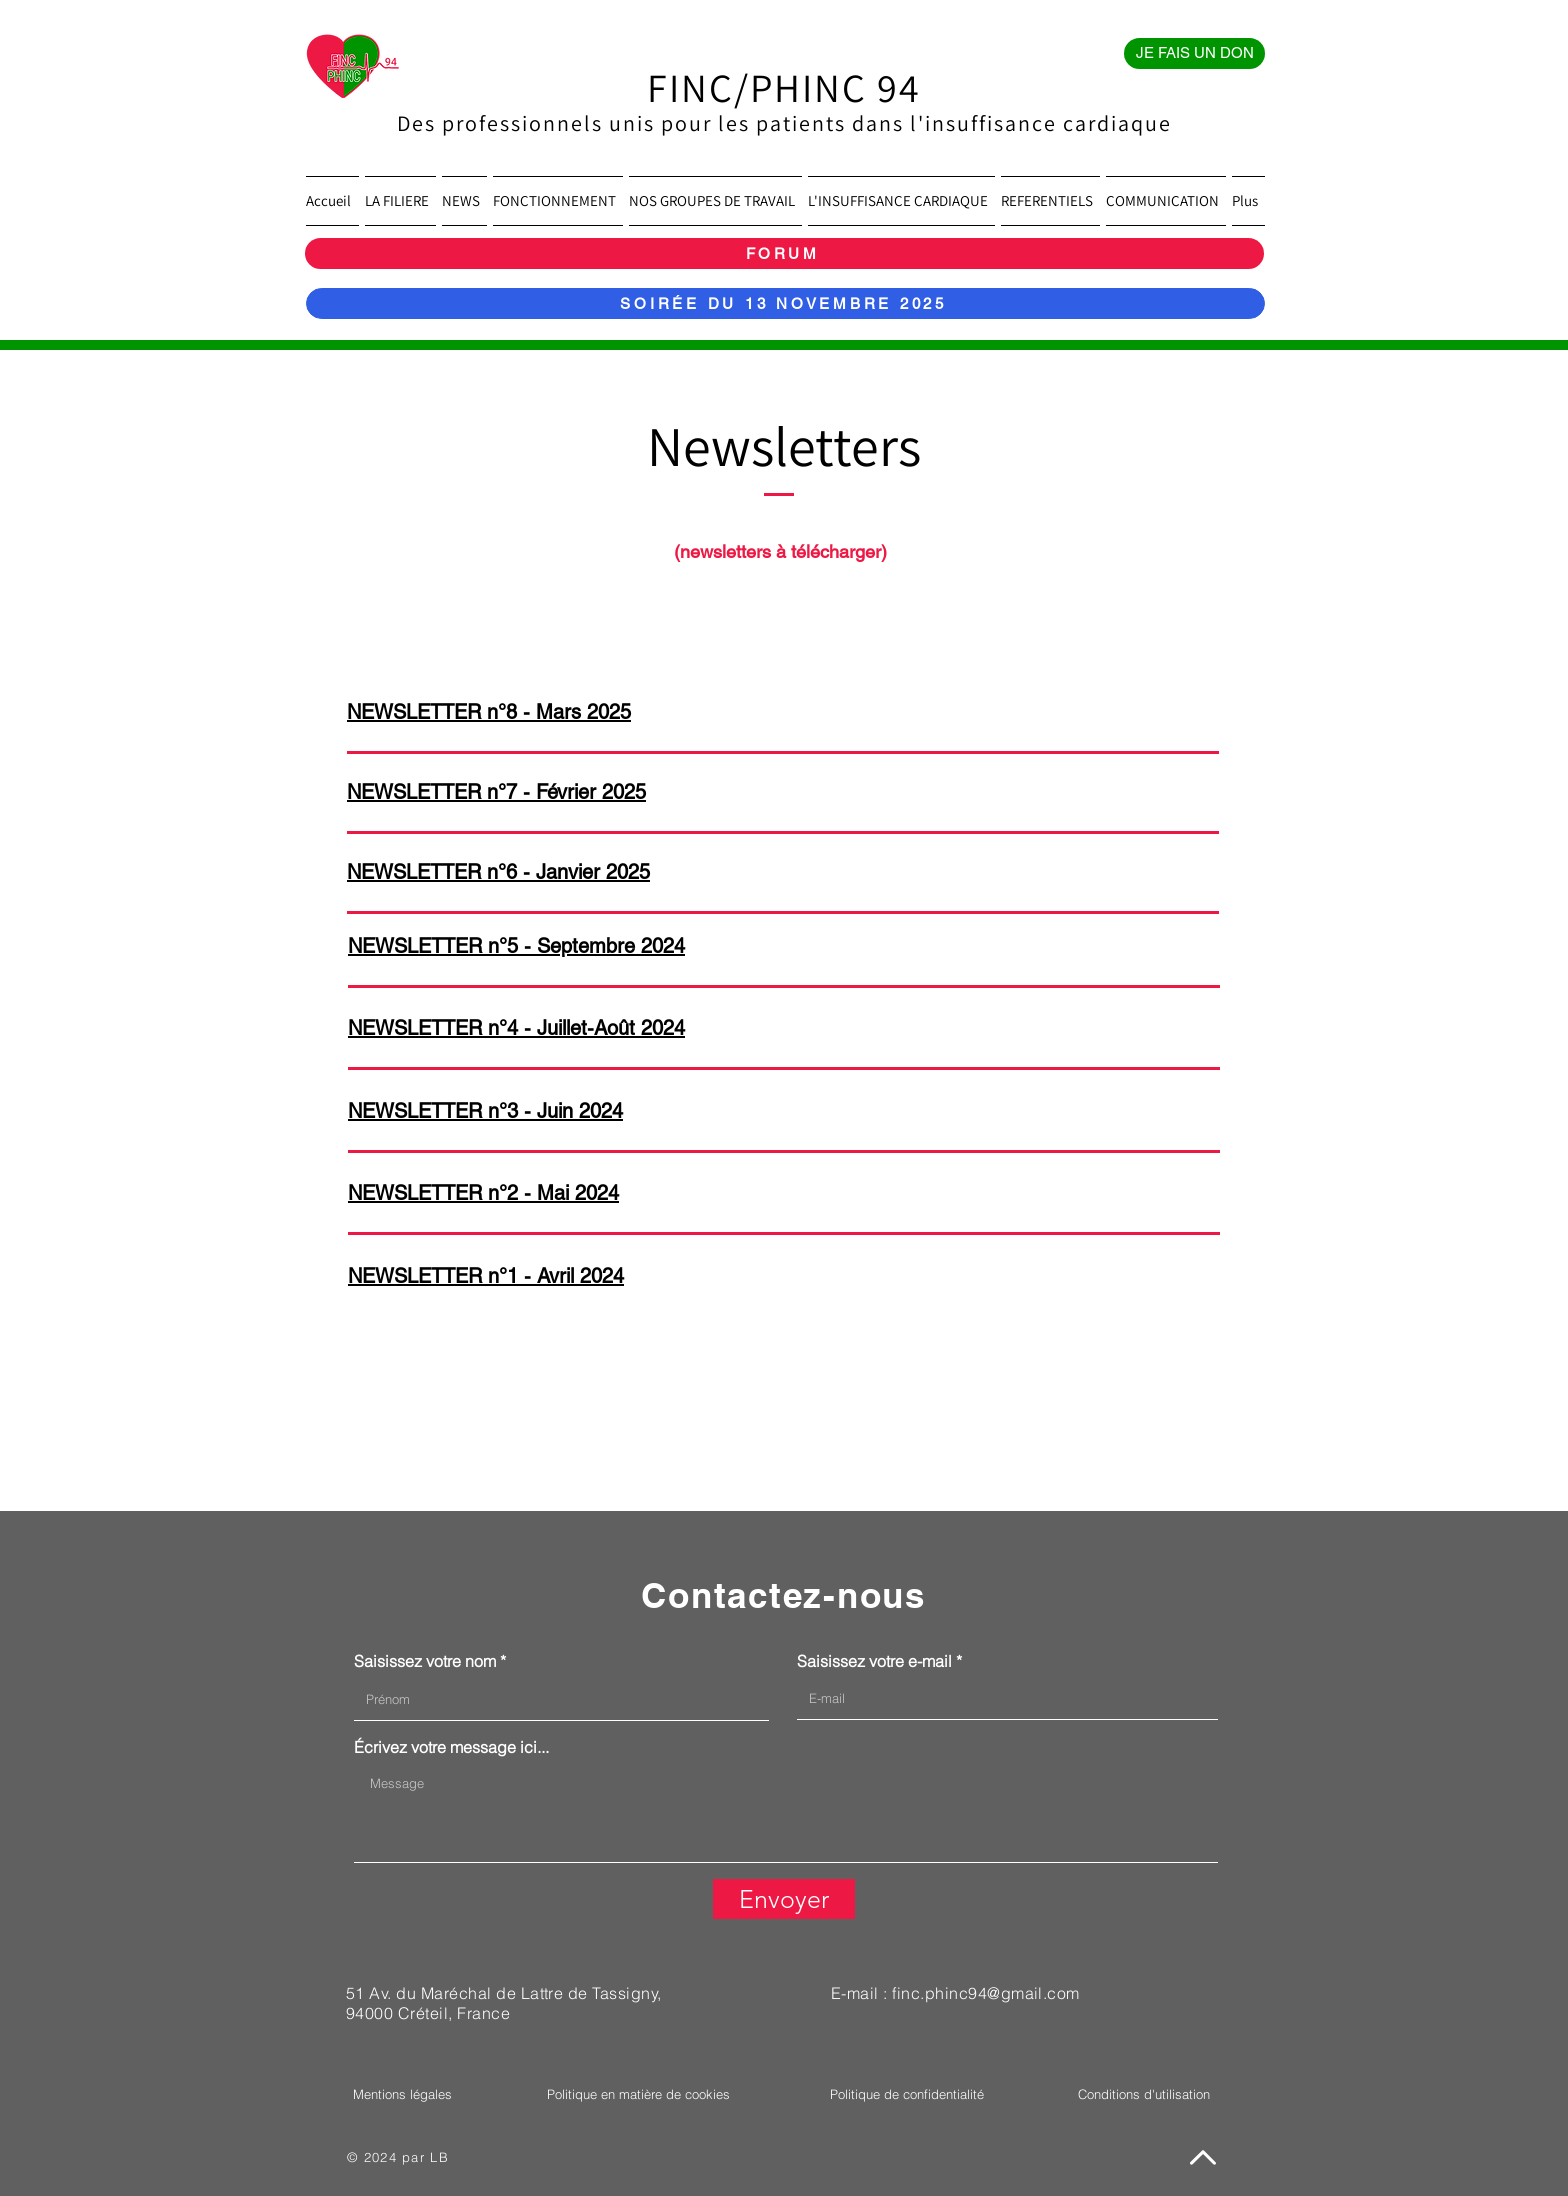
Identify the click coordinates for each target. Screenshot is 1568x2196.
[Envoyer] (784, 1899)
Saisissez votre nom (425, 1661)
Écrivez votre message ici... (451, 1747)
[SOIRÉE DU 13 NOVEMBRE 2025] (785, 303)
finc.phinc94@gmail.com (986, 1993)
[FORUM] (784, 253)
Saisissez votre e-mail (874, 1661)
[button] (400, 201)
